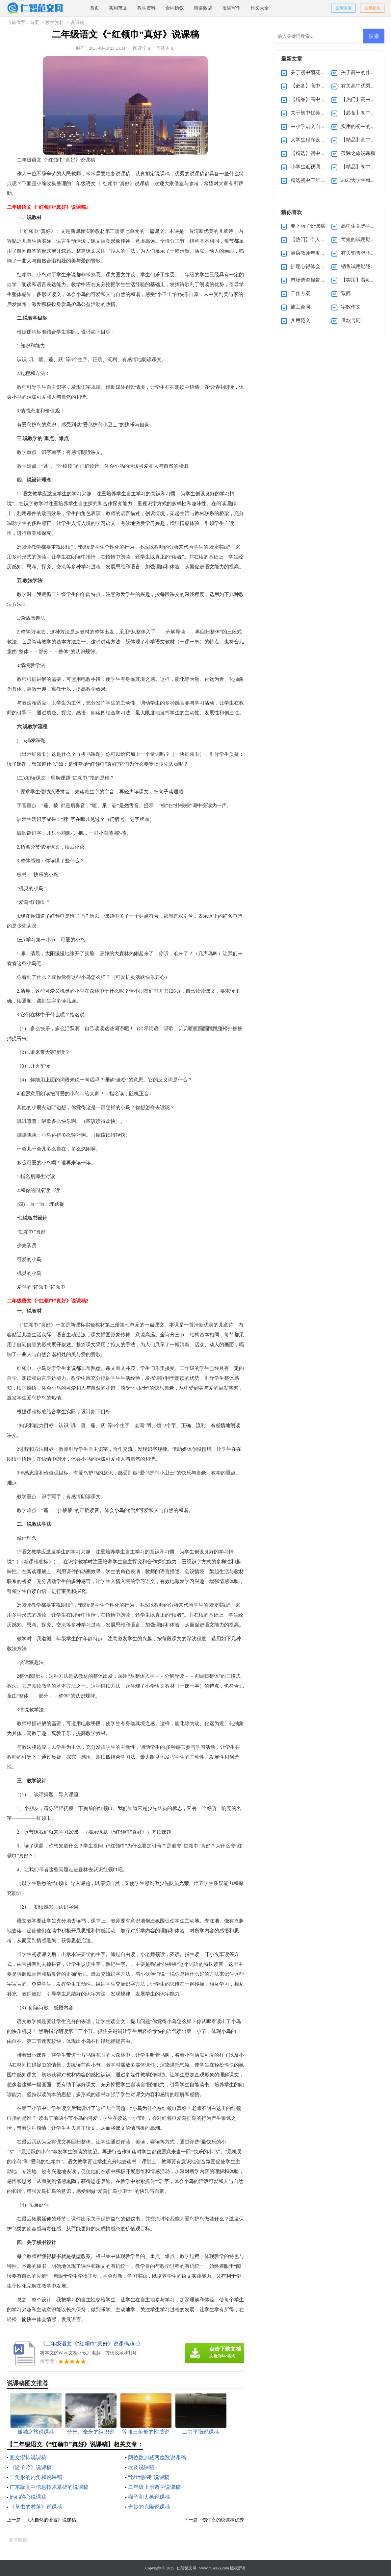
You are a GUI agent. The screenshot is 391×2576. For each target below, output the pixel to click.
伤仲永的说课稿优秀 (223, 2519)
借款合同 (351, 320)
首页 (94, 8)
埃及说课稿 (141, 2467)
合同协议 (175, 8)
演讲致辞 (203, 8)
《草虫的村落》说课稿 (36, 2507)
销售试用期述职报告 (363, 266)
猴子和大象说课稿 (149, 2497)
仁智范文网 (186, 2568)
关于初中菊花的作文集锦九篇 (323, 72)
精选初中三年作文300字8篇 (320, 180)
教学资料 (146, 8)
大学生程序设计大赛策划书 (320, 139)
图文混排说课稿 (28, 2457)
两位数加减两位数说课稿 (157, 2457)
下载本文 (165, 48)
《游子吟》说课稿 (31, 2467)
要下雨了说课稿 (308, 226)
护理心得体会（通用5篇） (319, 266)
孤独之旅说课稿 (358, 153)
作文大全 (259, 8)
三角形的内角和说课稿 (36, 2477)
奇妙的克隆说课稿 (149, 2507)
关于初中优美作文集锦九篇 (320, 112)
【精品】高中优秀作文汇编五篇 (325, 99)
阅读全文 (142, 48)
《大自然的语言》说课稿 (50, 2519)
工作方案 (300, 293)
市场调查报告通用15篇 (315, 280)
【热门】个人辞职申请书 (318, 239)
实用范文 (118, 8)
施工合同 (300, 307)
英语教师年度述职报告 (315, 253)
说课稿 (77, 22)
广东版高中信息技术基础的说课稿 (49, 2487)
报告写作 (231, 8)
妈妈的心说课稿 (28, 2497)
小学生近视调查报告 (313, 166)
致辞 (346, 293)
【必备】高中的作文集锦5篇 (321, 85)
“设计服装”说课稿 (148, 2477)
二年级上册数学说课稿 (154, 2487)
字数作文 (351, 307)
